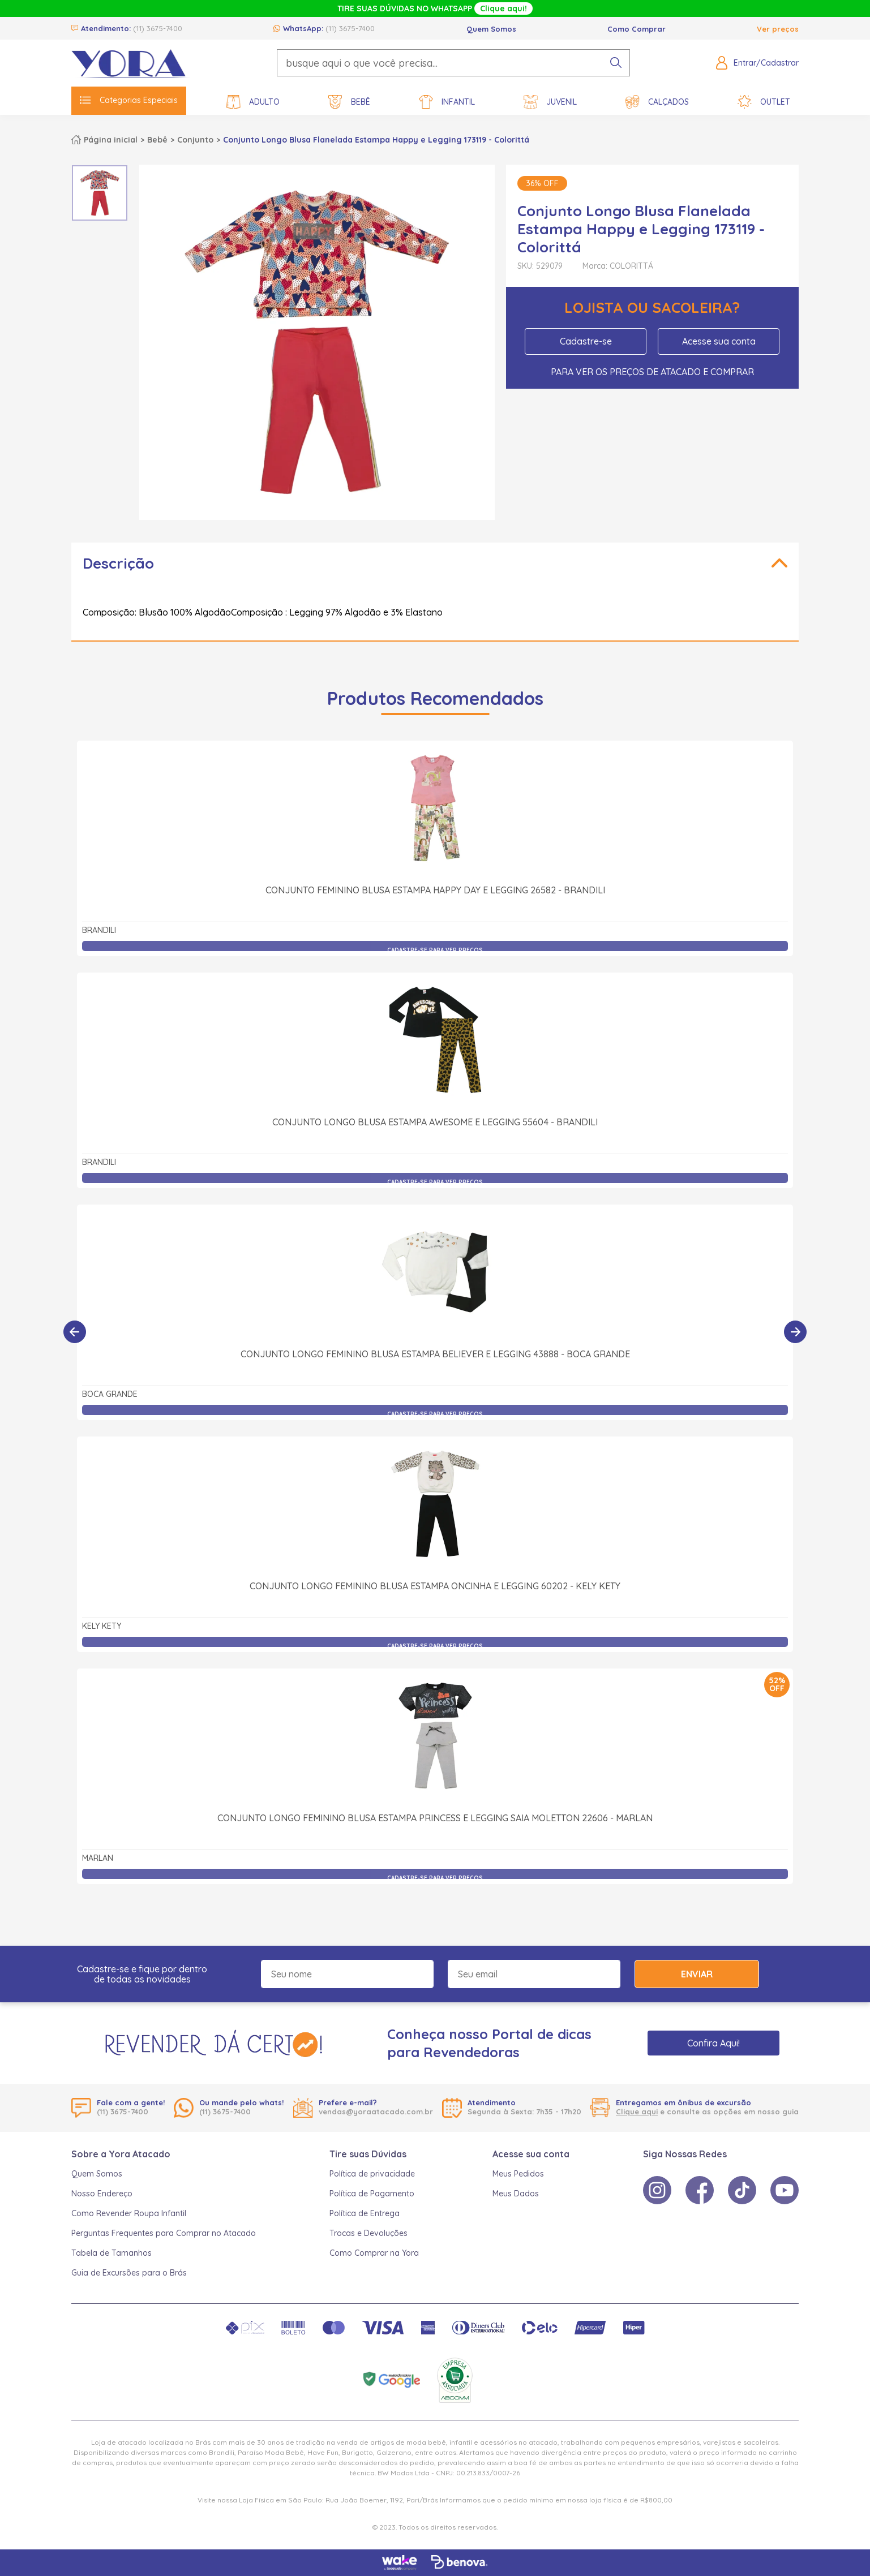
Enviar (697, 1974)
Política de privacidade (372, 2174)
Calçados (657, 102)
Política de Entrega (364, 2213)
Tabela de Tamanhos (111, 2253)
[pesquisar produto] (616, 62)
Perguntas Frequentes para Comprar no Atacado (163, 2233)
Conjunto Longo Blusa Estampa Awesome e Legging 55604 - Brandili (435, 1122)
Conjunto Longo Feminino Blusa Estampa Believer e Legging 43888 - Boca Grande (435, 1229)
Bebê (349, 102)
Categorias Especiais (129, 100)
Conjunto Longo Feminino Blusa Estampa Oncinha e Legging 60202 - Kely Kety (435, 1461)
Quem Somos (491, 28)
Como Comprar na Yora (374, 2253)
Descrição (118, 563)
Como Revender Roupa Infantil (128, 2213)
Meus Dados (515, 2193)
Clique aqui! (503, 8)
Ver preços (778, 28)
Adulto (253, 102)
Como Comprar (636, 28)
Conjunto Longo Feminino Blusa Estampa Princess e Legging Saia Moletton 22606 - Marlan (435, 1693)
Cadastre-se (586, 341)
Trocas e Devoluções (368, 2233)
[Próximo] (795, 1332)
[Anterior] (74, 1332)
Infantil (447, 102)
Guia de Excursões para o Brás (129, 2273)
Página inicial (111, 140)
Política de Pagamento (371, 2193)
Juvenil (550, 102)
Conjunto (195, 140)
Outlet (764, 102)
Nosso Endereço (101, 2193)
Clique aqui (637, 2111)
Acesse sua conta (719, 341)
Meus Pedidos (518, 2174)
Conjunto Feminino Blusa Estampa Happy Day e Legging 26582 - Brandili (435, 890)
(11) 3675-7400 (157, 28)
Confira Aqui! (713, 2043)
